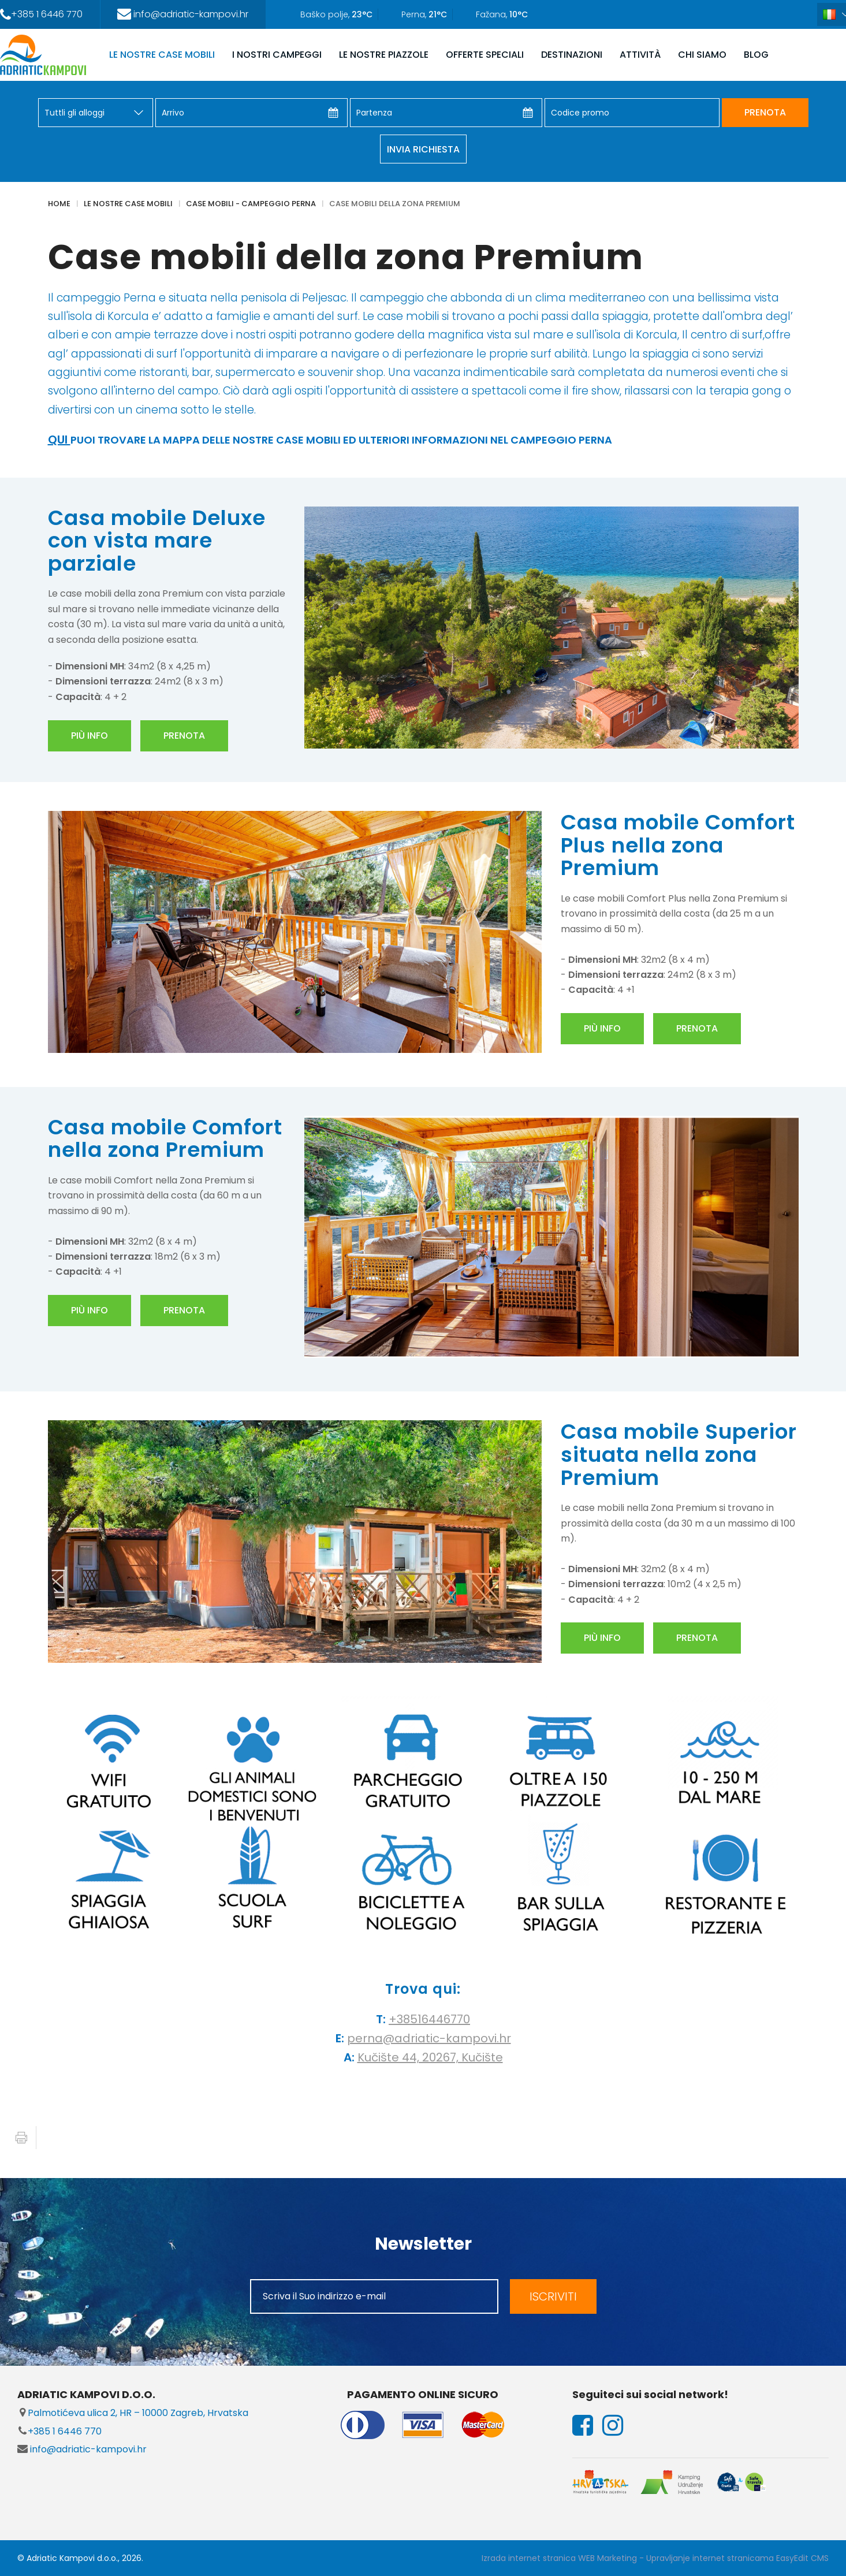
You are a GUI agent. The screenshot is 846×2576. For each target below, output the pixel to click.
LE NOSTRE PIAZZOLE (383, 54)
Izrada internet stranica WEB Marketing (559, 2558)
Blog (756, 54)
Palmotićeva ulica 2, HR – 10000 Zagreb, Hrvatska (132, 2412)
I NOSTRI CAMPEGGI (277, 54)
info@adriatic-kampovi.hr (82, 2449)
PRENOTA (765, 112)
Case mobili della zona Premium (394, 203)
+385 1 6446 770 (59, 2431)
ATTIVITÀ (640, 54)
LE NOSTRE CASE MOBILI (162, 54)
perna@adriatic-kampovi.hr (429, 2038)
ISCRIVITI (553, 2296)
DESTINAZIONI (571, 54)
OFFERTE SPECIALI (485, 54)
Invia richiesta (423, 149)
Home (59, 203)
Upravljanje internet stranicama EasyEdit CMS (737, 2558)
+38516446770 (429, 2019)
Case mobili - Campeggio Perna (251, 203)
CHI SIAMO (702, 54)
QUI (59, 439)
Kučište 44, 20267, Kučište (430, 2057)
